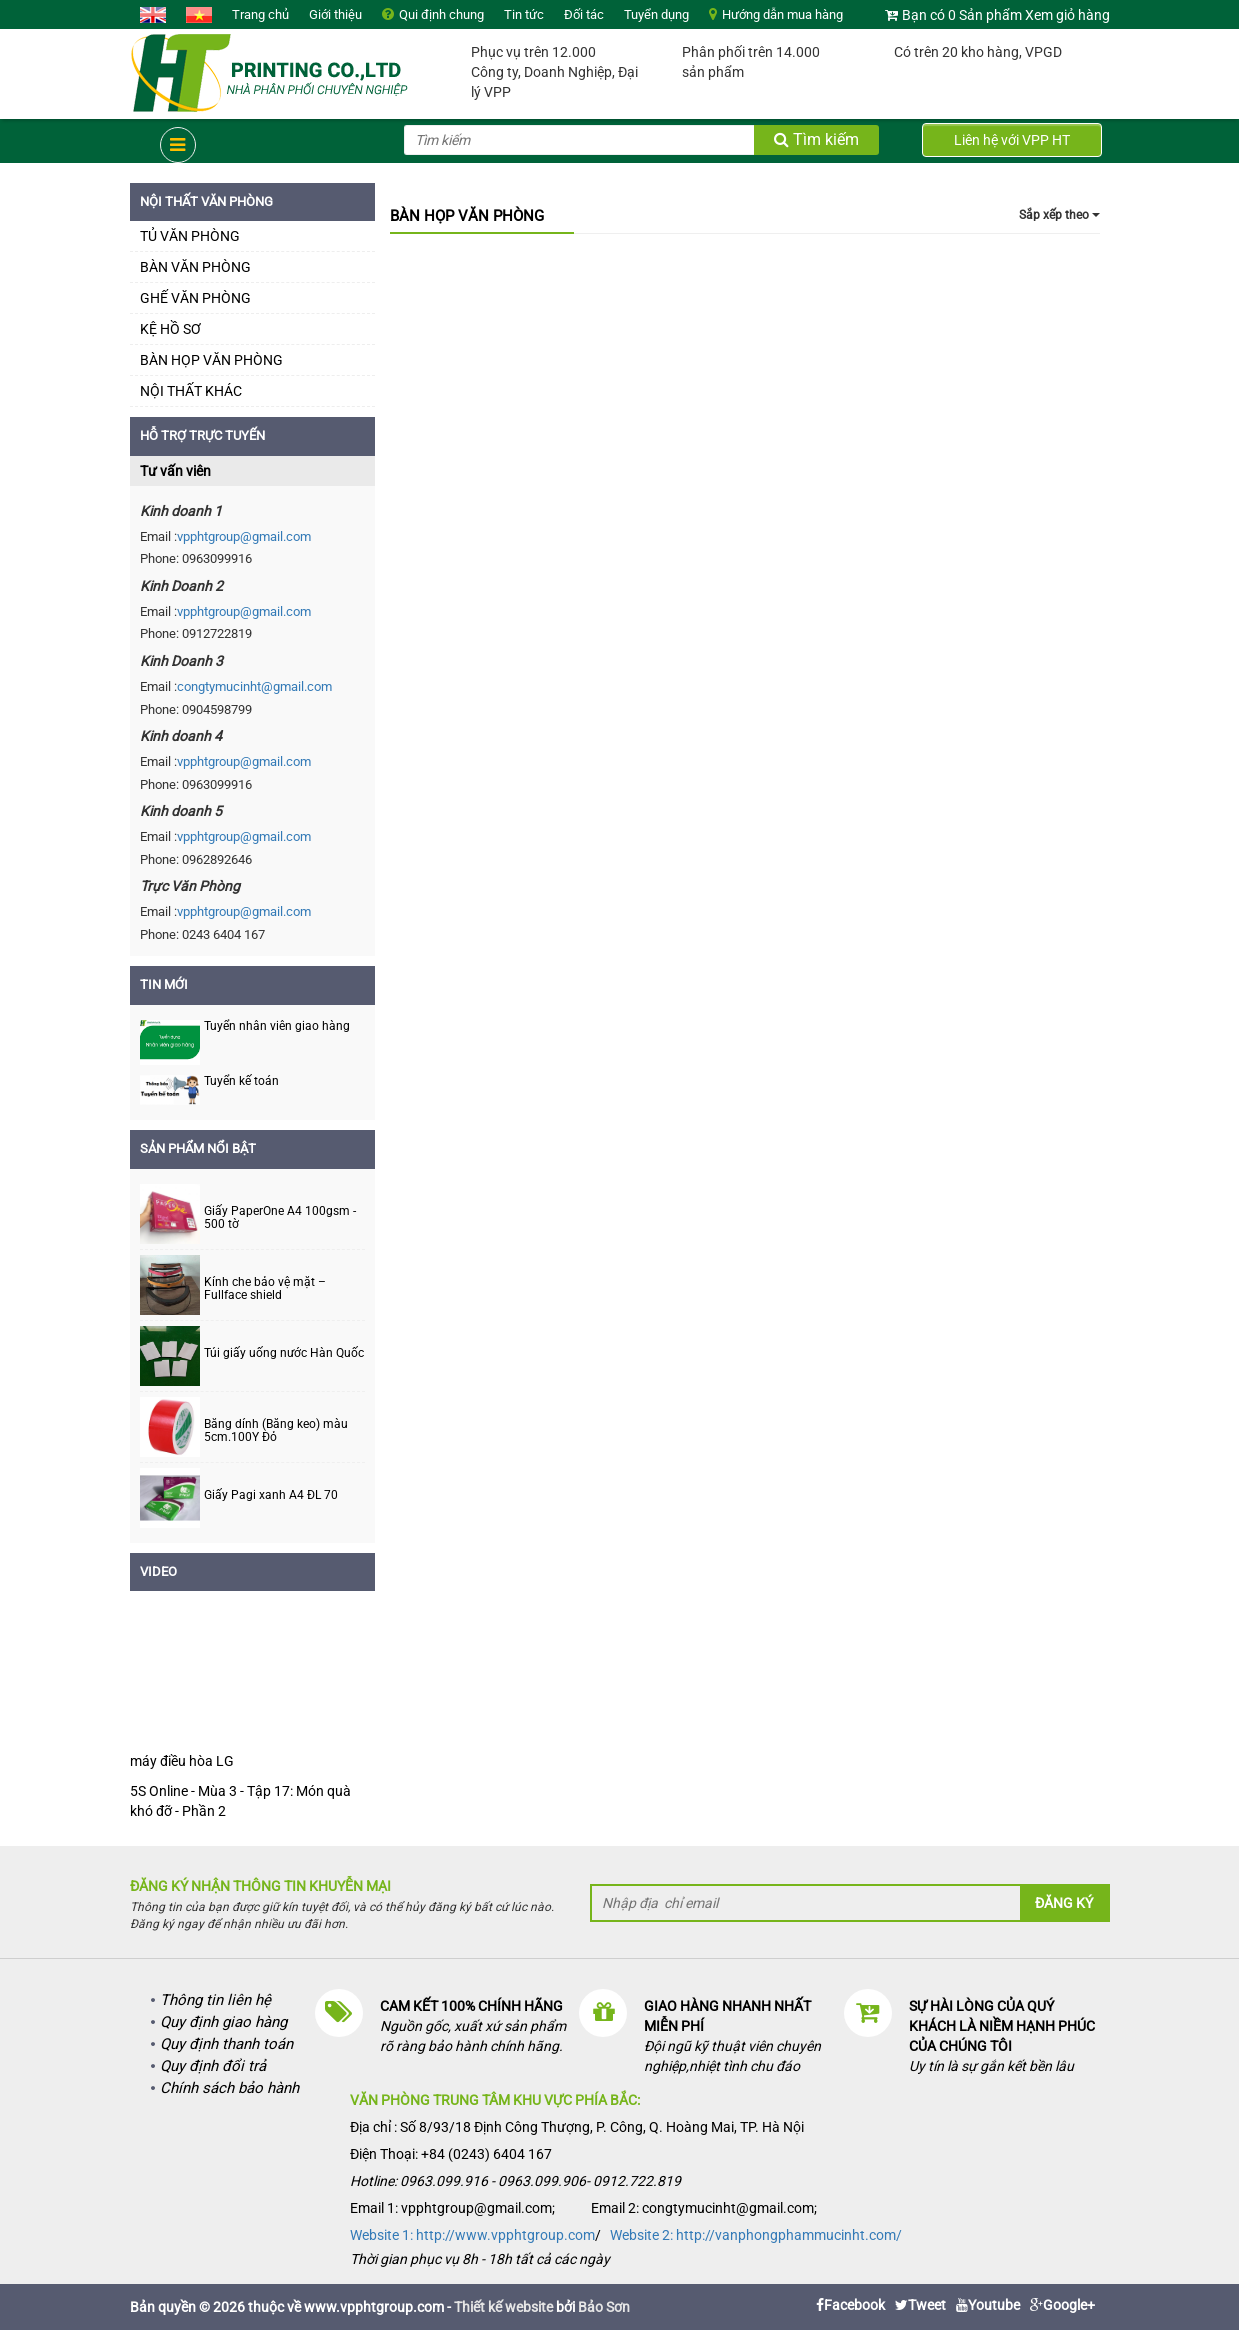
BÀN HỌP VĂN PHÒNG (211, 360)
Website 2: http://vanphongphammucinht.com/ (756, 2235)
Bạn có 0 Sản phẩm (962, 15)
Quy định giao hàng (223, 2022)
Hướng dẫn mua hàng (782, 14)
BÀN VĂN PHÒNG (195, 267)
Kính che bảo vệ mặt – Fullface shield (265, 1289)
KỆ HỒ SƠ (170, 329)
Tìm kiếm (816, 139)
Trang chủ (260, 14)
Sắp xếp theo (1059, 215)
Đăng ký (1064, 1903)
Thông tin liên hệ (215, 2000)
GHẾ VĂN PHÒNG (195, 298)
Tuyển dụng (656, 14)
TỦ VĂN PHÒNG (190, 236)
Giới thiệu (335, 14)
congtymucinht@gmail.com (254, 686)
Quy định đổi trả (213, 2066)
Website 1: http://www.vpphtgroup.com (472, 2235)
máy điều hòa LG (182, 1761)
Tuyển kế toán (241, 1081)
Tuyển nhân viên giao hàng (277, 1026)
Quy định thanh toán (226, 2044)
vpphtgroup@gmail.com (244, 536)
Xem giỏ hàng (1067, 15)
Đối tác (584, 14)
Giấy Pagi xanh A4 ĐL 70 (271, 1495)
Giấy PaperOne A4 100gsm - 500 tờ (280, 1218)
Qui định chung (441, 14)
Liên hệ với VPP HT (1012, 140)
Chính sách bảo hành (229, 2088)
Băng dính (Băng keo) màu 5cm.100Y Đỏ (276, 1431)
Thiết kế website (503, 2307)
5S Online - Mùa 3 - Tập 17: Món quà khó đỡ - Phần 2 (240, 1801)
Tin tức (524, 14)
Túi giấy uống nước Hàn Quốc (284, 1353)
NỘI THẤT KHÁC (191, 391)
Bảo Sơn (604, 2307)
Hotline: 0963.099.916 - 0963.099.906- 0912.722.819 (515, 2181)
